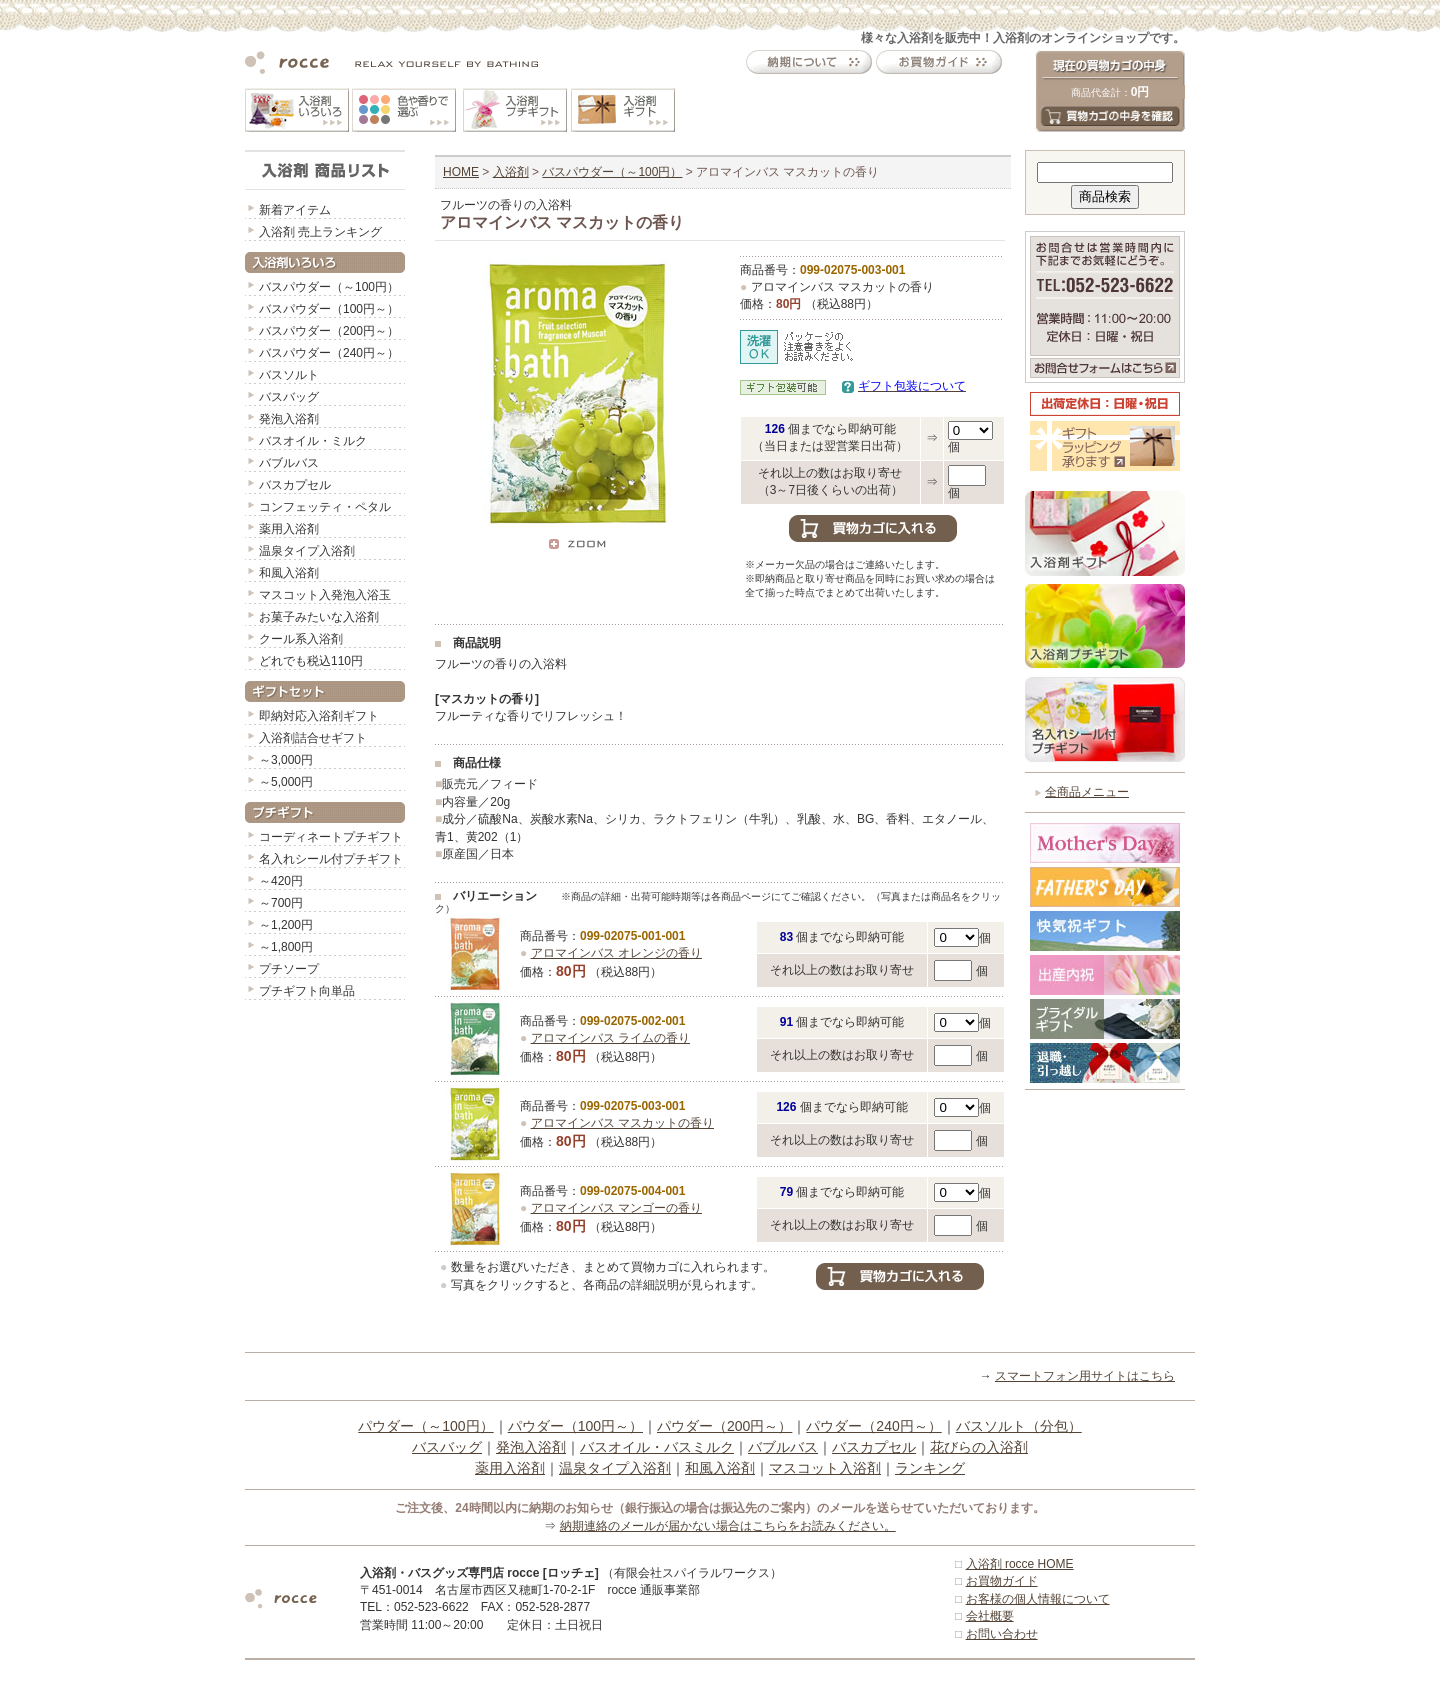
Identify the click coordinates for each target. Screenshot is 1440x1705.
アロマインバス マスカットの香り (622, 1123)
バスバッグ (289, 397)
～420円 (281, 881)
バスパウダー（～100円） (329, 287)
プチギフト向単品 (307, 991)
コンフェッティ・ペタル (325, 507)
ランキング (930, 1468)
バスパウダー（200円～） (329, 331)
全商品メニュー (1087, 792)
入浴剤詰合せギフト (313, 738)
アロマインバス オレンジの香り (616, 953)
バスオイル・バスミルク (657, 1447)
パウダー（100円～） (575, 1426)
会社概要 (990, 1616)
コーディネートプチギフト (331, 837)
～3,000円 (286, 760)
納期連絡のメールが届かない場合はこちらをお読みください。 (728, 1526)
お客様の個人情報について (1038, 1599)
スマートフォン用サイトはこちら (1085, 1376)
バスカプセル (295, 485)
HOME (461, 172)
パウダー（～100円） (425, 1426)
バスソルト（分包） (1019, 1426)
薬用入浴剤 (289, 529)
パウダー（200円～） (724, 1426)
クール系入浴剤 (301, 639)
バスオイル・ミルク (313, 441)
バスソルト (289, 375)
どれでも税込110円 (311, 661)
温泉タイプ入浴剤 (307, 551)
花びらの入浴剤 (979, 1447)
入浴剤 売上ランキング (320, 232)
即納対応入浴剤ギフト (319, 716)
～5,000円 (286, 782)
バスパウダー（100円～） (329, 309)
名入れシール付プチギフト (331, 859)
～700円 (281, 903)
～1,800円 (286, 947)
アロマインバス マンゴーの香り (616, 1208)
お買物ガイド (1002, 1581)
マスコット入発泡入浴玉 (325, 595)
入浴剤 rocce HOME (1020, 1564)
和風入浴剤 (289, 573)
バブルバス (289, 463)
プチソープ (289, 969)
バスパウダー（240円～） (329, 353)
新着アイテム (295, 210)
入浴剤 (511, 172)
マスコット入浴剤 (825, 1468)
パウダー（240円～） (873, 1426)
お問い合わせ (1002, 1634)
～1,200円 (286, 925)
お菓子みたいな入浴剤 (319, 617)
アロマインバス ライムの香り (610, 1038)
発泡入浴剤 (289, 419)
